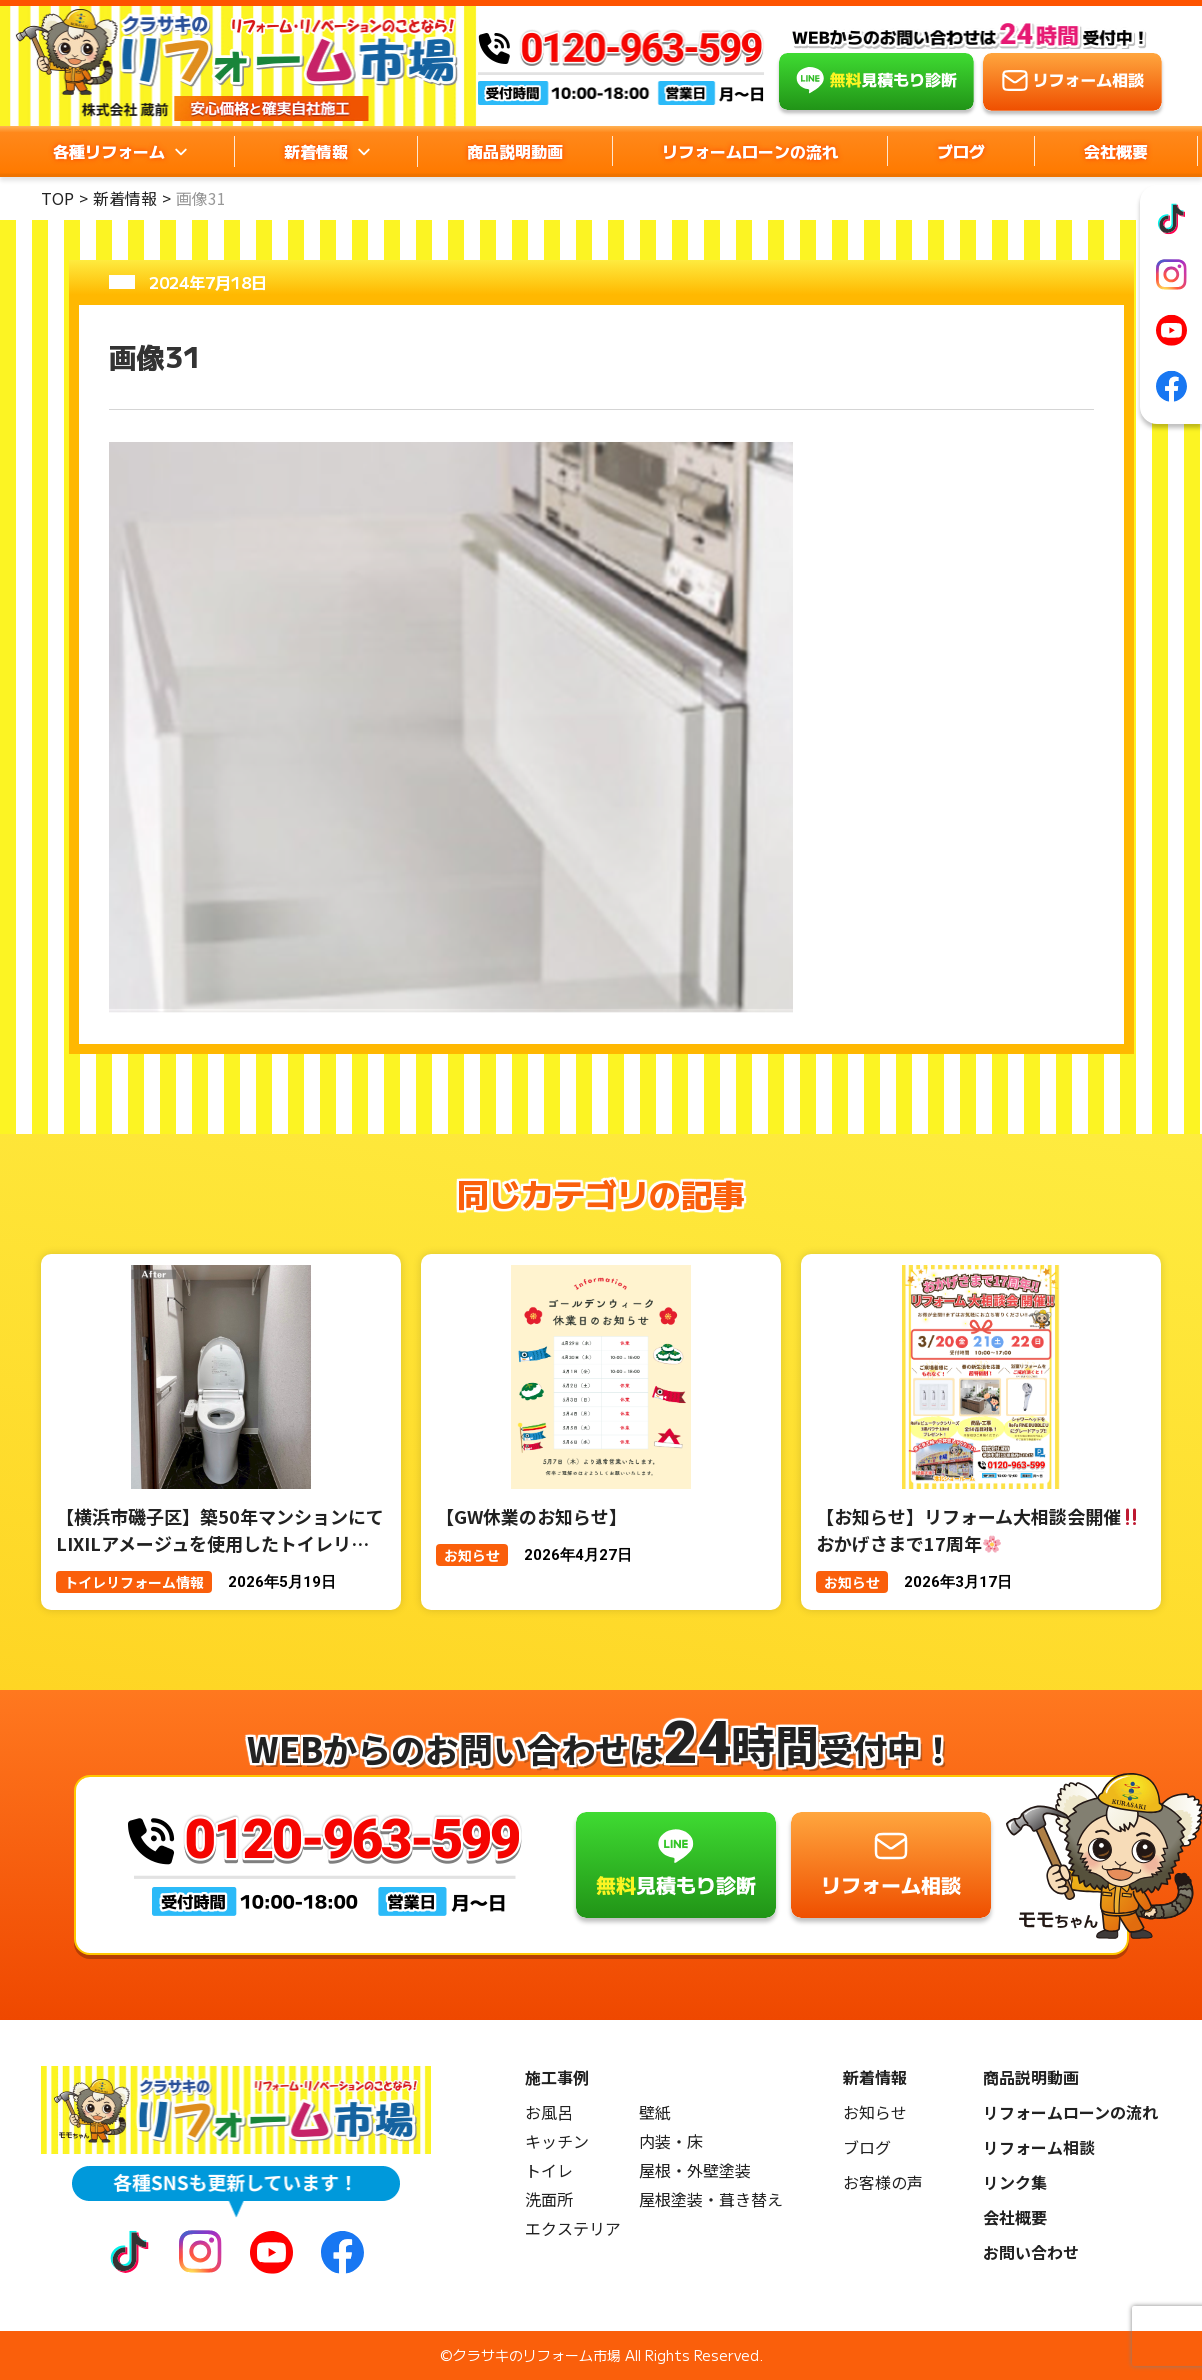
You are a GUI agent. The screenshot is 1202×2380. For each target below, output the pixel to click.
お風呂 (549, 2112)
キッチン (557, 2141)
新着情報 (125, 198)
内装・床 (671, 2141)
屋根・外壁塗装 (695, 2170)
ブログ (961, 151)
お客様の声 (883, 2182)
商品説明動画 (515, 151)
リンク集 (1015, 2182)
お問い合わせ (1031, 2252)
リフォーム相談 (1039, 2147)
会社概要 (1116, 151)
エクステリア (573, 2228)
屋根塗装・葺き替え (711, 2199)
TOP (57, 198)
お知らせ (875, 2112)
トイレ (549, 2170)
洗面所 (549, 2199)
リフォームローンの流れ (750, 151)
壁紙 (655, 2112)
